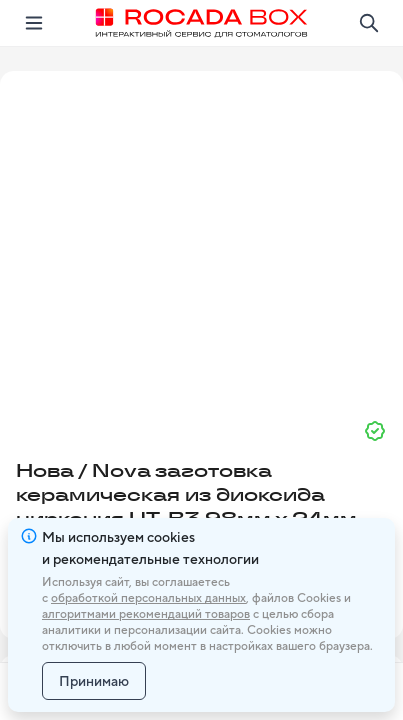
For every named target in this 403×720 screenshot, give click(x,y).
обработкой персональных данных (148, 598)
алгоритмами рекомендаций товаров (146, 614)
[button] (202, 237)
